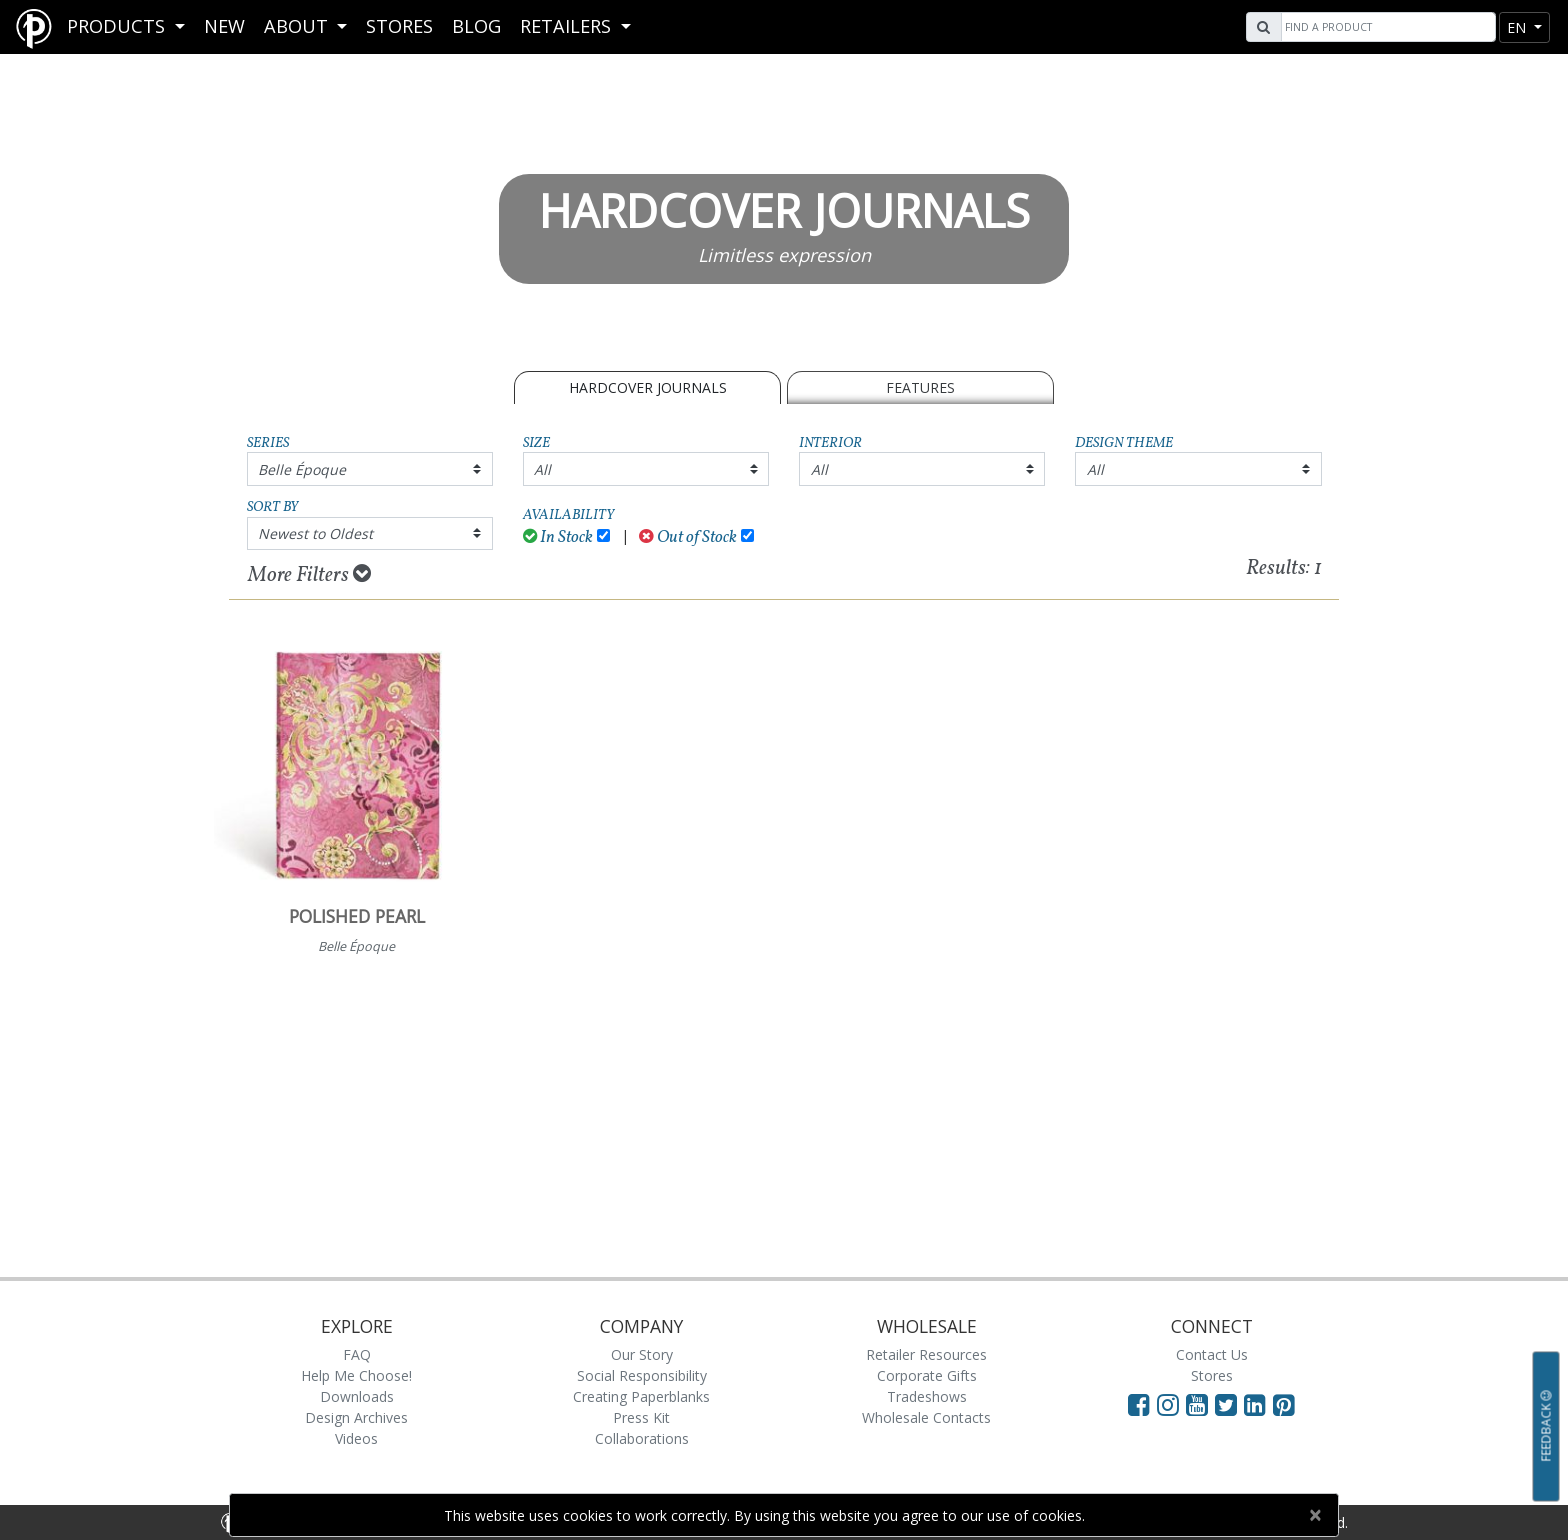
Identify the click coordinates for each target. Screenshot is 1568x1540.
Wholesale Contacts (926, 1417)
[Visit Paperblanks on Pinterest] (1284, 1404)
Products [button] (118, 26)
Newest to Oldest (315, 533)
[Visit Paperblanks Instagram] (1168, 1404)
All (542, 469)
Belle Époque (302, 469)
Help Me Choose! (356, 1375)
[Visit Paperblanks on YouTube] (1200, 1404)
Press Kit (641, 1417)
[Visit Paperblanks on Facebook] (1139, 1404)
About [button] (298, 26)
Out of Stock (688, 537)
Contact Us (1212, 1354)
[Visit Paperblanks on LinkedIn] (1258, 1404)
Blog (476, 26)
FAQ (357, 1354)
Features (920, 387)
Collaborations (642, 1438)
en (1518, 27)
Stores (399, 26)
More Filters (309, 575)
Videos (356, 1438)
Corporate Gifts (927, 1375)
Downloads (357, 1396)
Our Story (642, 1354)
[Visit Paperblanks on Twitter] (1229, 1404)
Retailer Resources (926, 1354)
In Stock (558, 537)
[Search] (1386, 27)
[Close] (1314, 1515)
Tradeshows (927, 1396)
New (224, 26)
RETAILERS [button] (568, 26)
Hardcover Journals (648, 387)
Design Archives (356, 1417)
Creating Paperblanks (641, 1396)
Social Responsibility (642, 1375)
